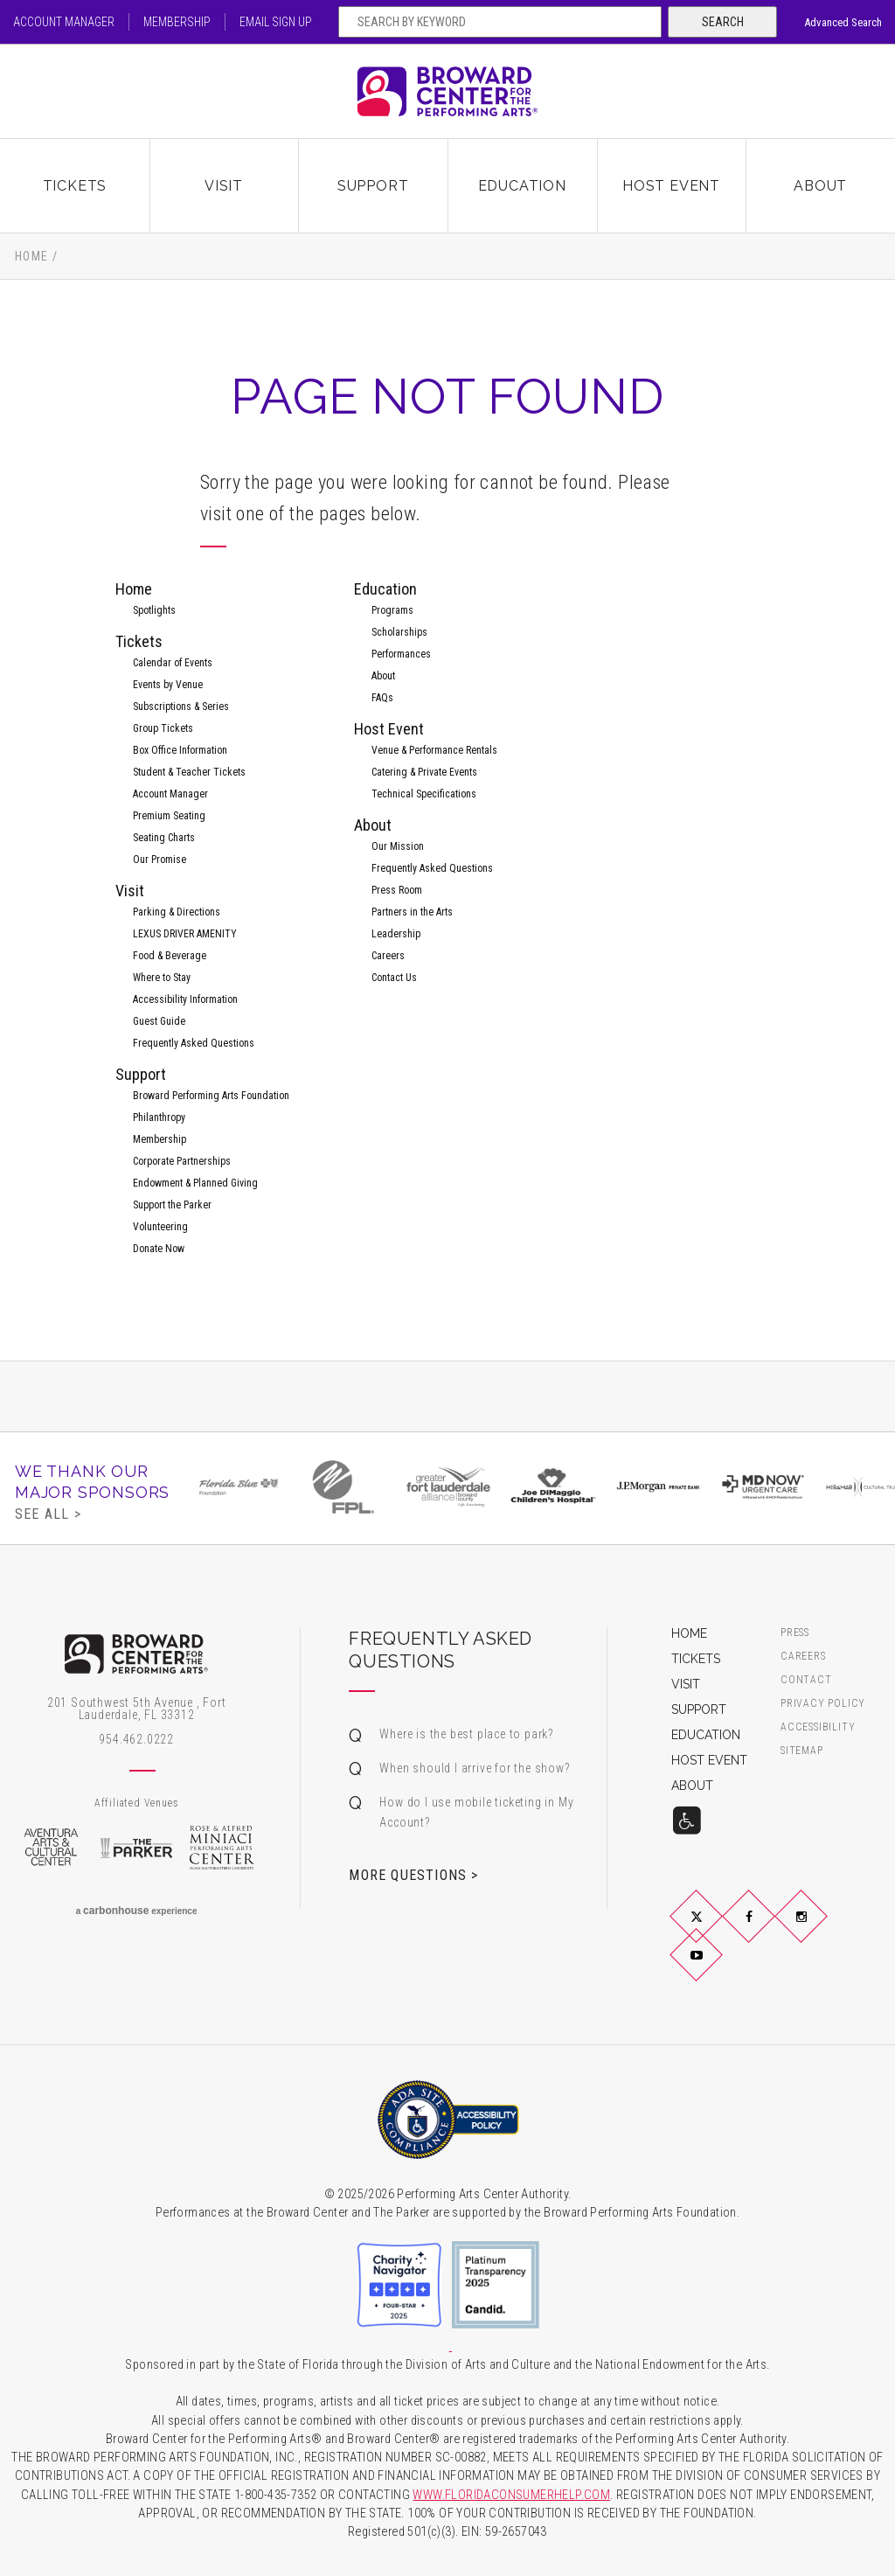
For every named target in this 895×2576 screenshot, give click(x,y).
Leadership (395, 934)
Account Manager (63, 22)
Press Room (396, 890)
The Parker (136, 1847)
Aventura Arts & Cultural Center (51, 1847)
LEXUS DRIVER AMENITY (185, 934)
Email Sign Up (275, 22)
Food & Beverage (169, 956)
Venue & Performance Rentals (434, 750)
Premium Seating (169, 816)
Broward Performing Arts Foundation (211, 1096)
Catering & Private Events (424, 772)
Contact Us (394, 977)
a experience (137, 1910)
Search (723, 22)
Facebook (769, 1931)
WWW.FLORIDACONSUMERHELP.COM (511, 2495)
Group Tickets (163, 728)
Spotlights (154, 610)
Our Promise (159, 859)
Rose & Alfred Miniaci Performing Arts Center (222, 1847)
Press (795, 1633)
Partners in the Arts (412, 912)
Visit (224, 186)
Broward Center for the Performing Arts (447, 91)
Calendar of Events (172, 663)
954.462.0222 (136, 1739)
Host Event (671, 186)
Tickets (75, 186)
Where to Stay (162, 977)
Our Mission (397, 846)
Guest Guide (159, 1021)
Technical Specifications (423, 794)
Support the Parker (172, 1205)
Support (373, 186)
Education (522, 186)
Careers (388, 956)
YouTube (717, 1969)
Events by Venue (168, 685)
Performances (401, 654)
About (820, 186)
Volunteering (160, 1227)
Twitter (717, 1931)
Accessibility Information (185, 999)
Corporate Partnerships (182, 1161)
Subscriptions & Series (181, 706)
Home (32, 256)
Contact (806, 1680)
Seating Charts (164, 838)
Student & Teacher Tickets (189, 772)
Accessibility (818, 1727)
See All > (48, 1513)
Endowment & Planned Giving (195, 1183)
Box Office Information (180, 750)
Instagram (822, 1931)
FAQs (382, 698)
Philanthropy (159, 1117)
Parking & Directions (176, 912)
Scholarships (399, 632)
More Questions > (413, 1875)
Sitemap (802, 1751)
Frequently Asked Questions (193, 1043)
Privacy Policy (823, 1703)
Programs (392, 610)
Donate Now (158, 1249)
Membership (177, 22)
